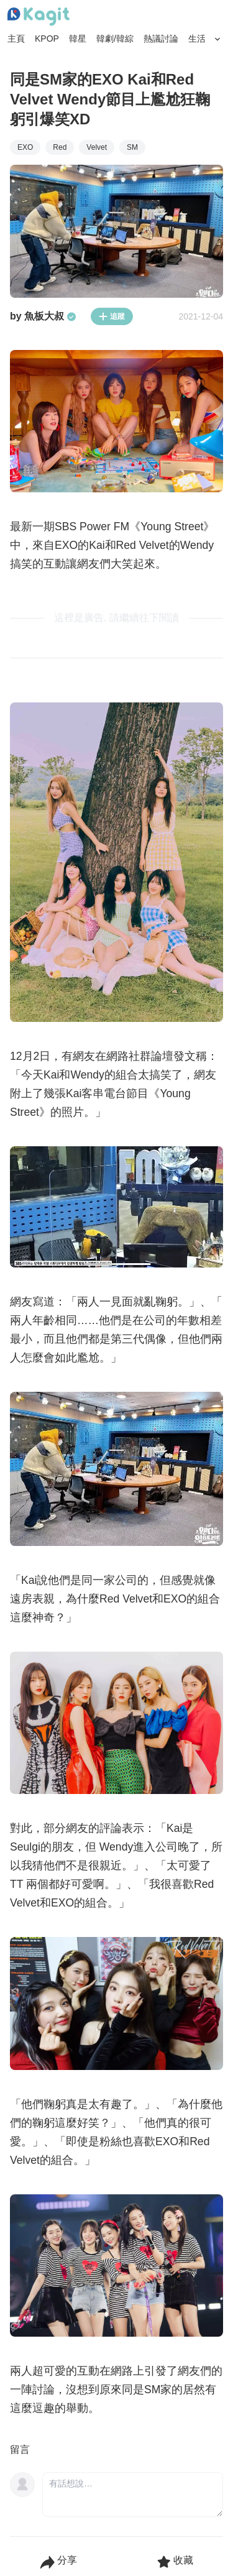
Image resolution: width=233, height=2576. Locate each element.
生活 (197, 39)
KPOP (47, 39)
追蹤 (112, 316)
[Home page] (38, 16)
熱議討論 (161, 39)
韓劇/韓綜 (115, 39)
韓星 (77, 39)
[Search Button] (218, 39)
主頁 (16, 39)
